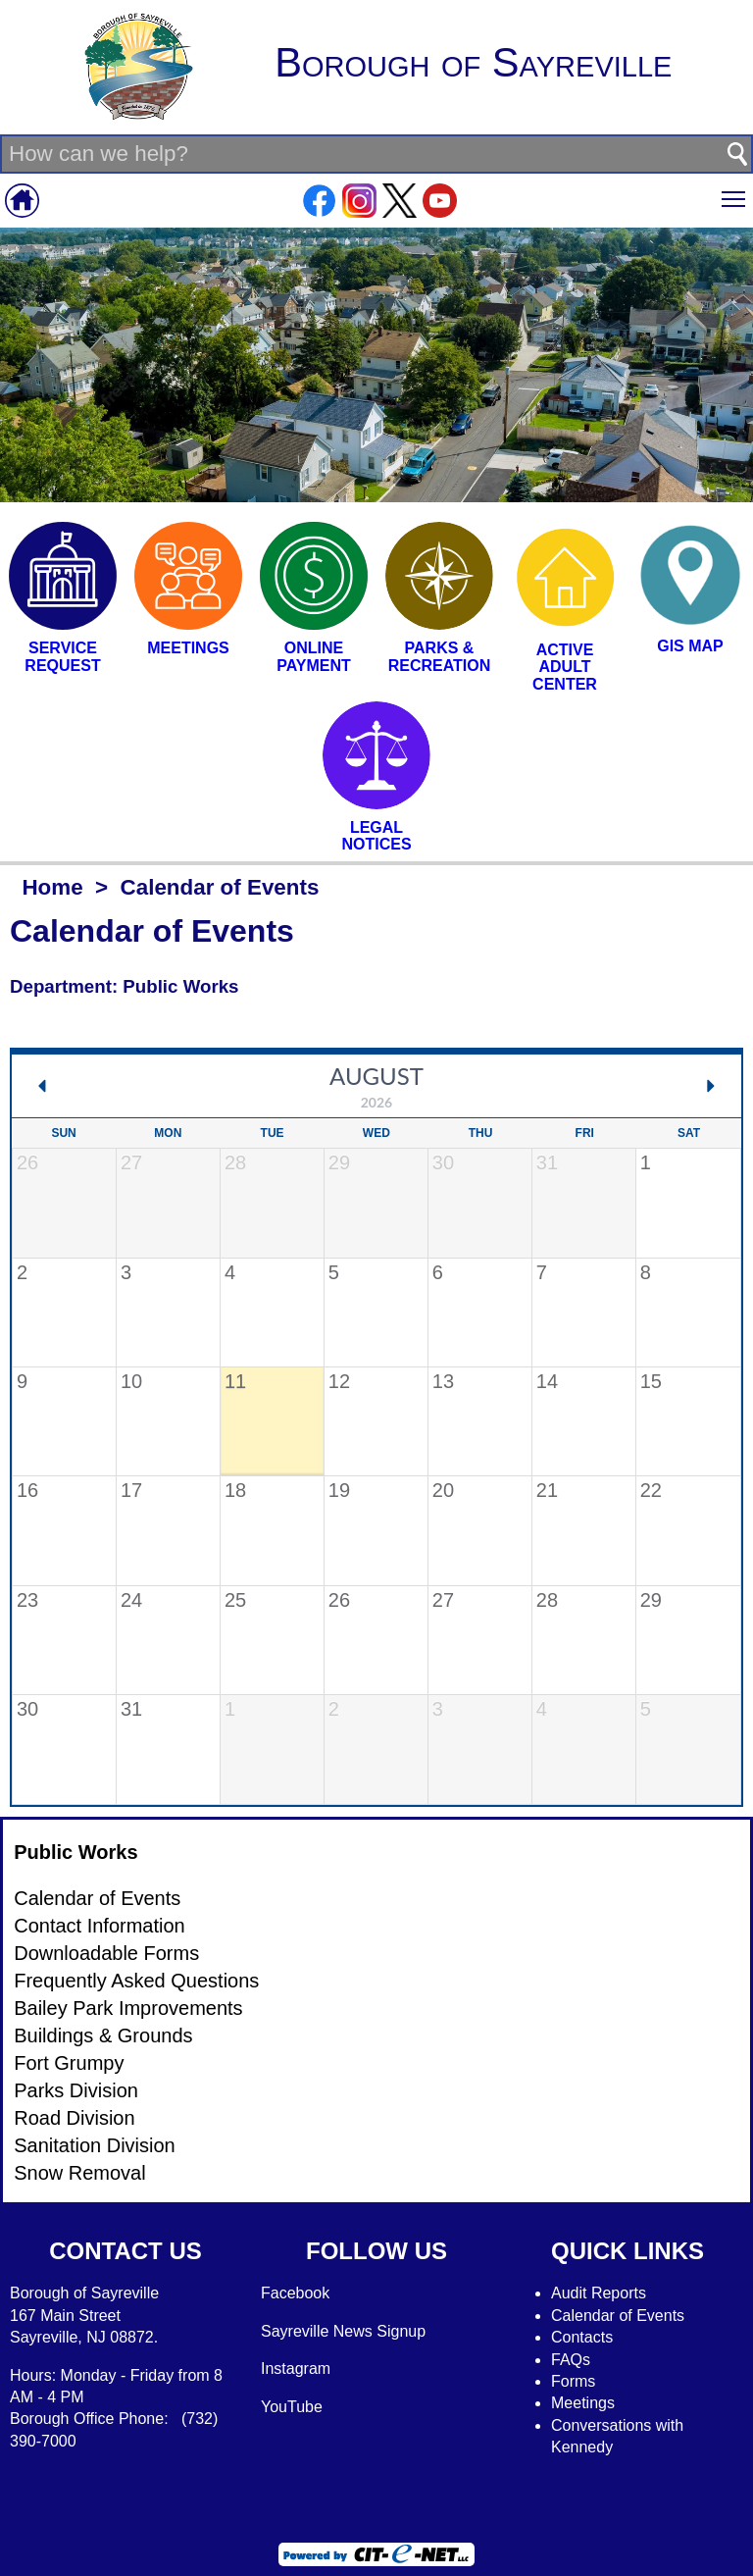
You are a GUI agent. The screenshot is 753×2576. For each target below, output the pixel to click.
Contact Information (99, 1925)
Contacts (582, 2337)
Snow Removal (80, 2173)
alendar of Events (624, 2315)
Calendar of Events (97, 1898)
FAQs (570, 2359)
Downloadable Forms (106, 1953)
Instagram (295, 2368)
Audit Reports (598, 2293)
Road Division (74, 2118)
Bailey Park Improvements (128, 2008)
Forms (573, 2381)
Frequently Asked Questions (136, 1980)
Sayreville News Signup (343, 2331)
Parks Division (76, 2090)
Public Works (75, 1852)
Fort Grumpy (69, 2063)
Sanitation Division (95, 2145)
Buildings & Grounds (103, 2035)
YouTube (292, 2406)
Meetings (583, 2403)
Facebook (295, 2293)
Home (52, 887)
